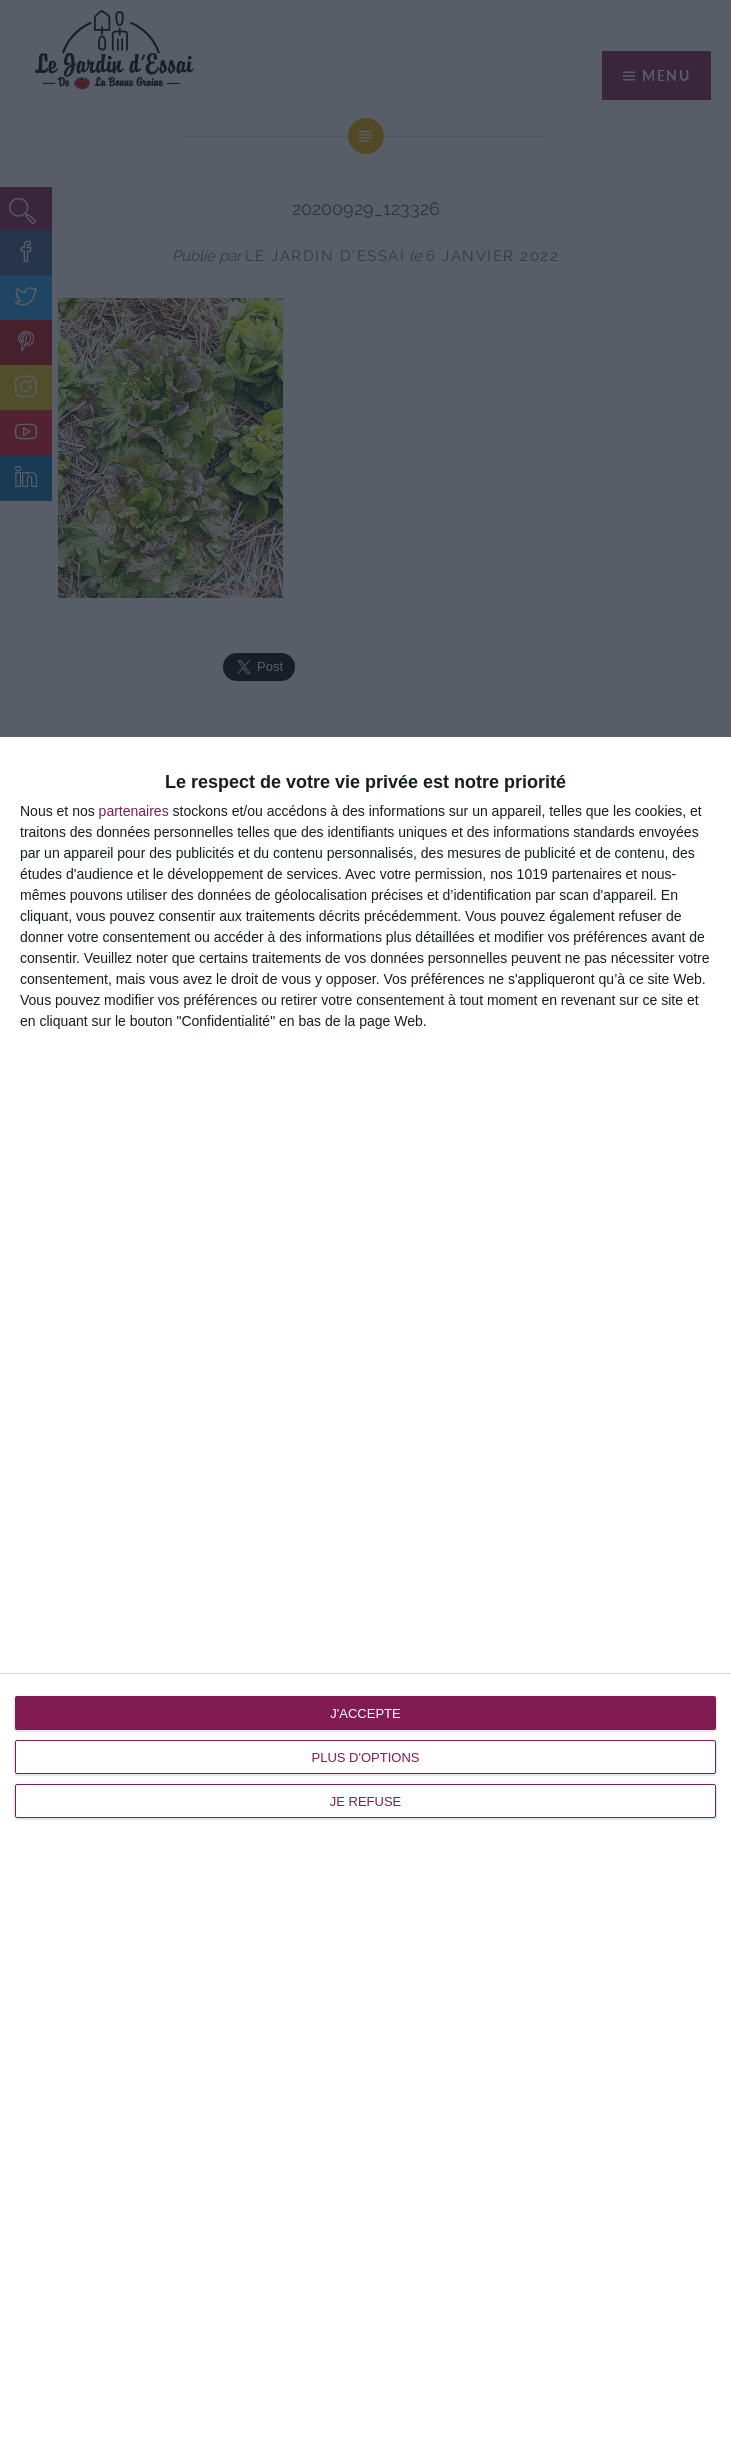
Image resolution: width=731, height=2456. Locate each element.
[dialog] (365, 1596)
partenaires (134, 811)
